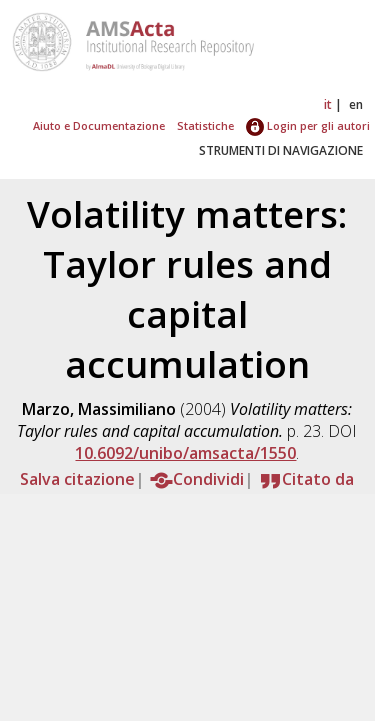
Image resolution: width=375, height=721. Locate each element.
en (356, 104)
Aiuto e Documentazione (99, 125)
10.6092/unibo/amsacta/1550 (185, 453)
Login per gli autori (308, 125)
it (328, 104)
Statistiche (205, 125)
